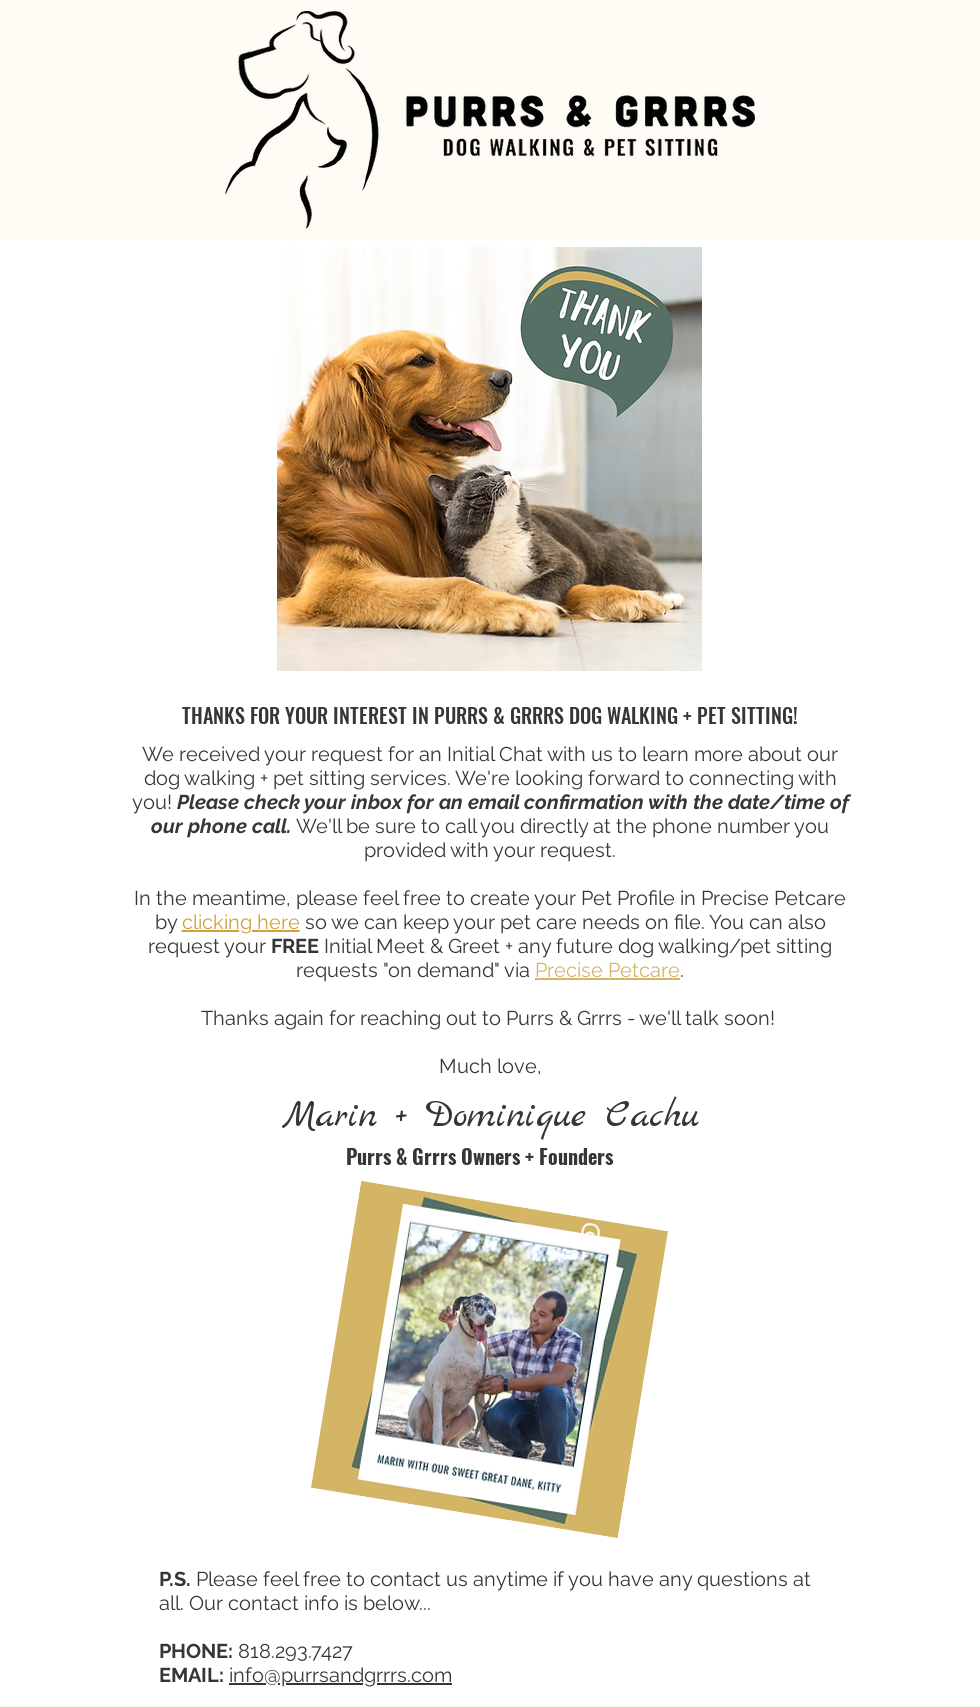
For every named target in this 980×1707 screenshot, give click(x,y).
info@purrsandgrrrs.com (340, 1675)
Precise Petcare (607, 970)
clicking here (241, 922)
